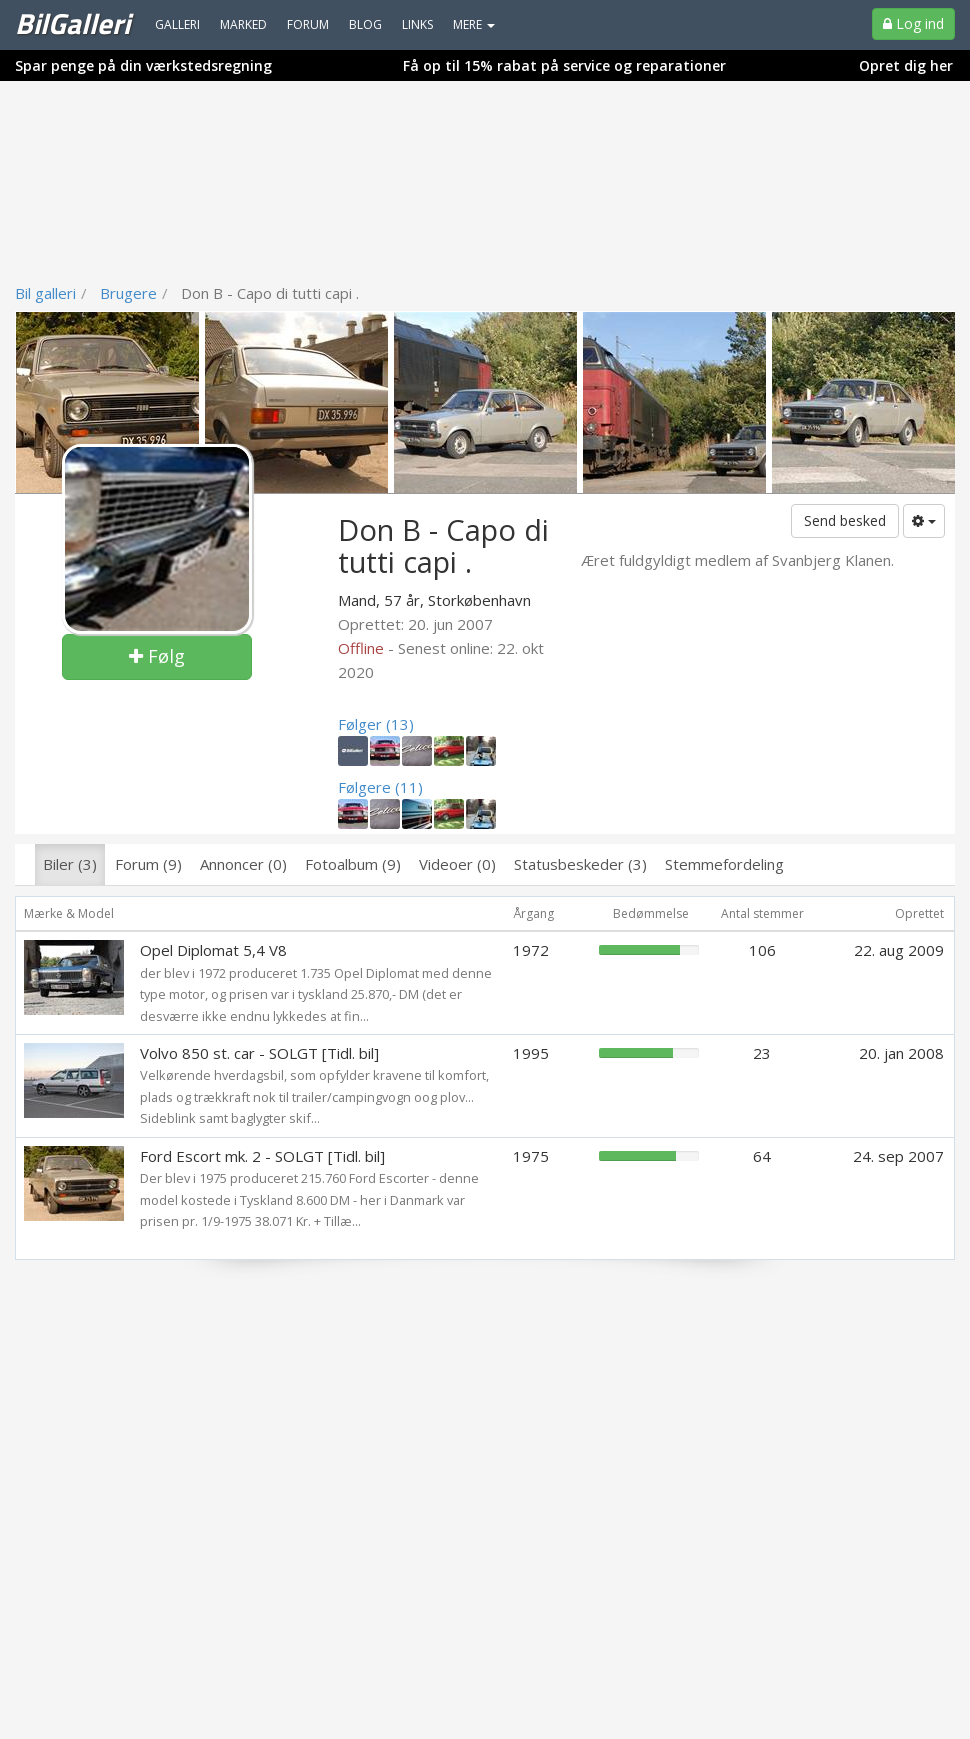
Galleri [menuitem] (177, 24)
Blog (365, 24)
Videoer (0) (457, 864)
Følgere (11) (380, 787)
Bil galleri (45, 293)
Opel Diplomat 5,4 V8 (213, 950)
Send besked (845, 520)
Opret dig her (906, 65)
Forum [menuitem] (308, 24)
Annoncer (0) (243, 864)
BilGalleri (72, 23)
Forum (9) (148, 864)
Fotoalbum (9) (353, 864)
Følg (157, 656)
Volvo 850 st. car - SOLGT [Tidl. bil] (259, 1053)
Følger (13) (376, 724)
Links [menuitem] (417, 24)
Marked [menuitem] (243, 24)
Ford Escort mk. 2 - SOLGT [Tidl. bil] (262, 1156)
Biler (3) (70, 864)
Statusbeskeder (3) (580, 864)
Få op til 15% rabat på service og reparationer (564, 65)
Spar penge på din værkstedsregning (143, 65)
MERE (474, 24)
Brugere (128, 293)
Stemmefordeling (724, 864)
